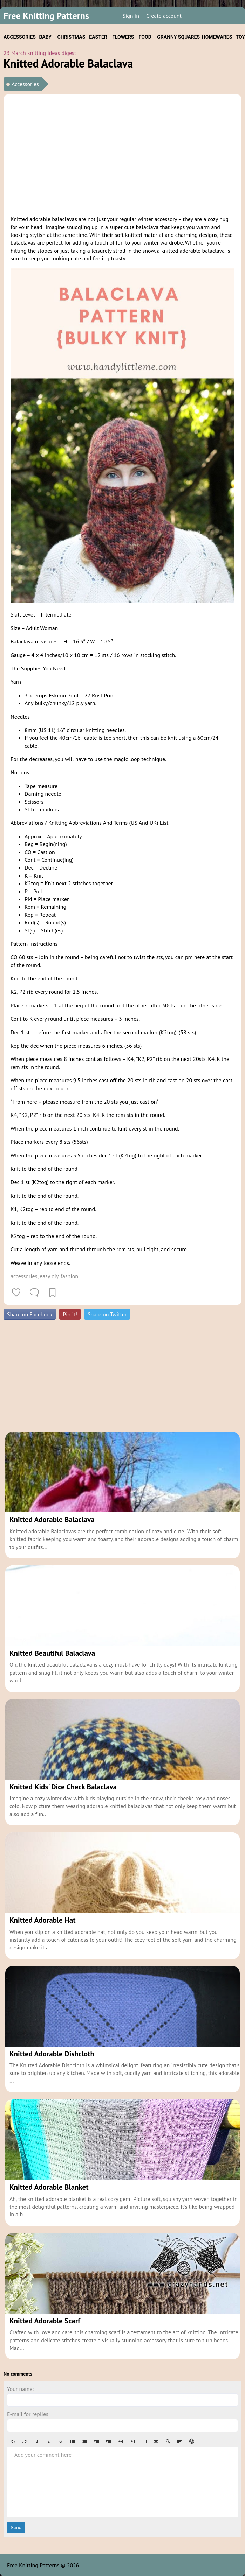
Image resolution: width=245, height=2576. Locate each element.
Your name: (20, 2388)
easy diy (49, 1276)
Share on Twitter (107, 1314)
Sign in (130, 15)
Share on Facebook (29, 1314)
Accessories (25, 83)
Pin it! (70, 1314)
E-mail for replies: (28, 2413)
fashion (69, 1276)
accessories (24, 1276)
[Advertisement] (122, 154)
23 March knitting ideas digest (40, 52)
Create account (164, 15)
